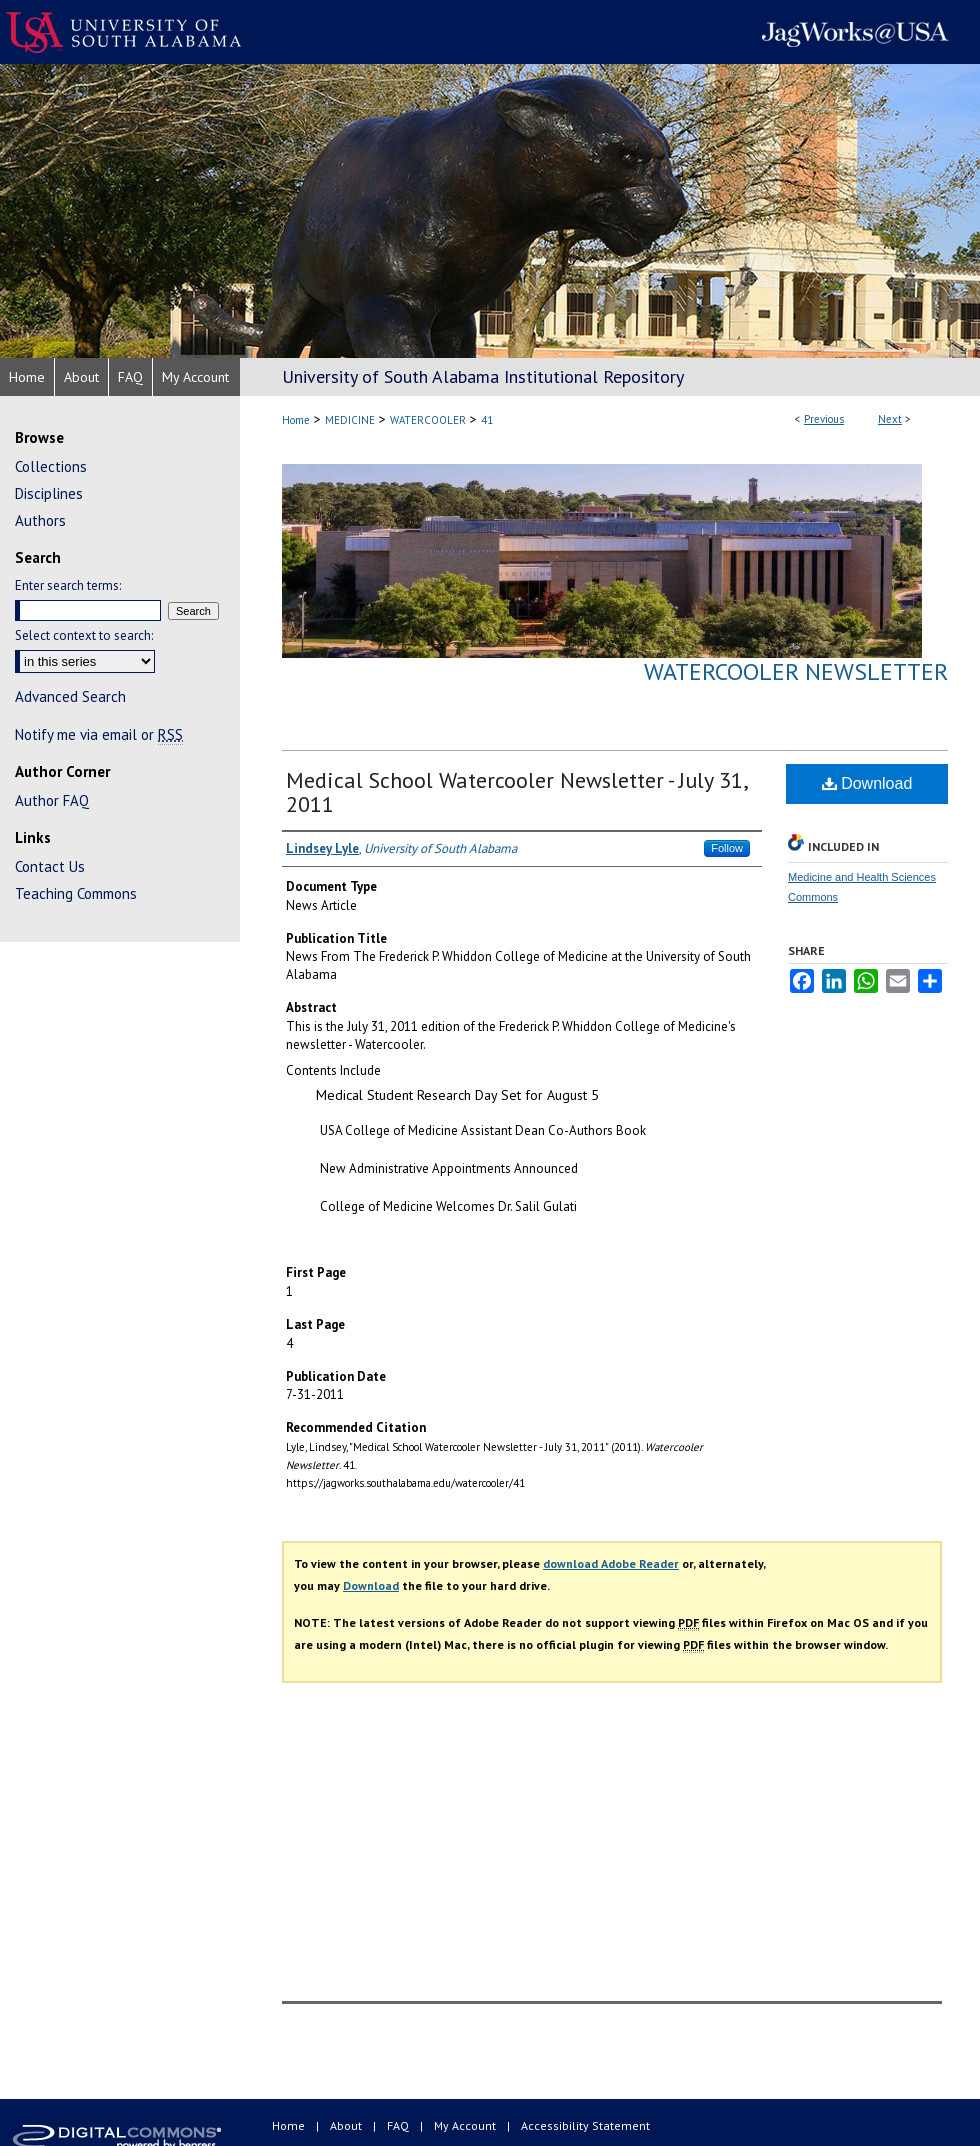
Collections (51, 466)
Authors (40, 520)
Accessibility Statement (585, 2125)
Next (890, 419)
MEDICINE (350, 420)
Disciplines (49, 493)
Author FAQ (52, 800)
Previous (824, 419)
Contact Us (50, 866)
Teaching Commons (76, 893)
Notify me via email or (99, 734)
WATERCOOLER (428, 420)
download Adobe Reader (611, 1563)
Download (867, 783)
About (347, 2125)
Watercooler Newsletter (796, 671)
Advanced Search (70, 696)
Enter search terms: (68, 585)
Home (296, 420)
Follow (727, 848)
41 (487, 420)
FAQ (399, 2125)
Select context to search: (84, 635)
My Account (466, 2125)
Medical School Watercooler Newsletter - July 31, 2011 (516, 792)
